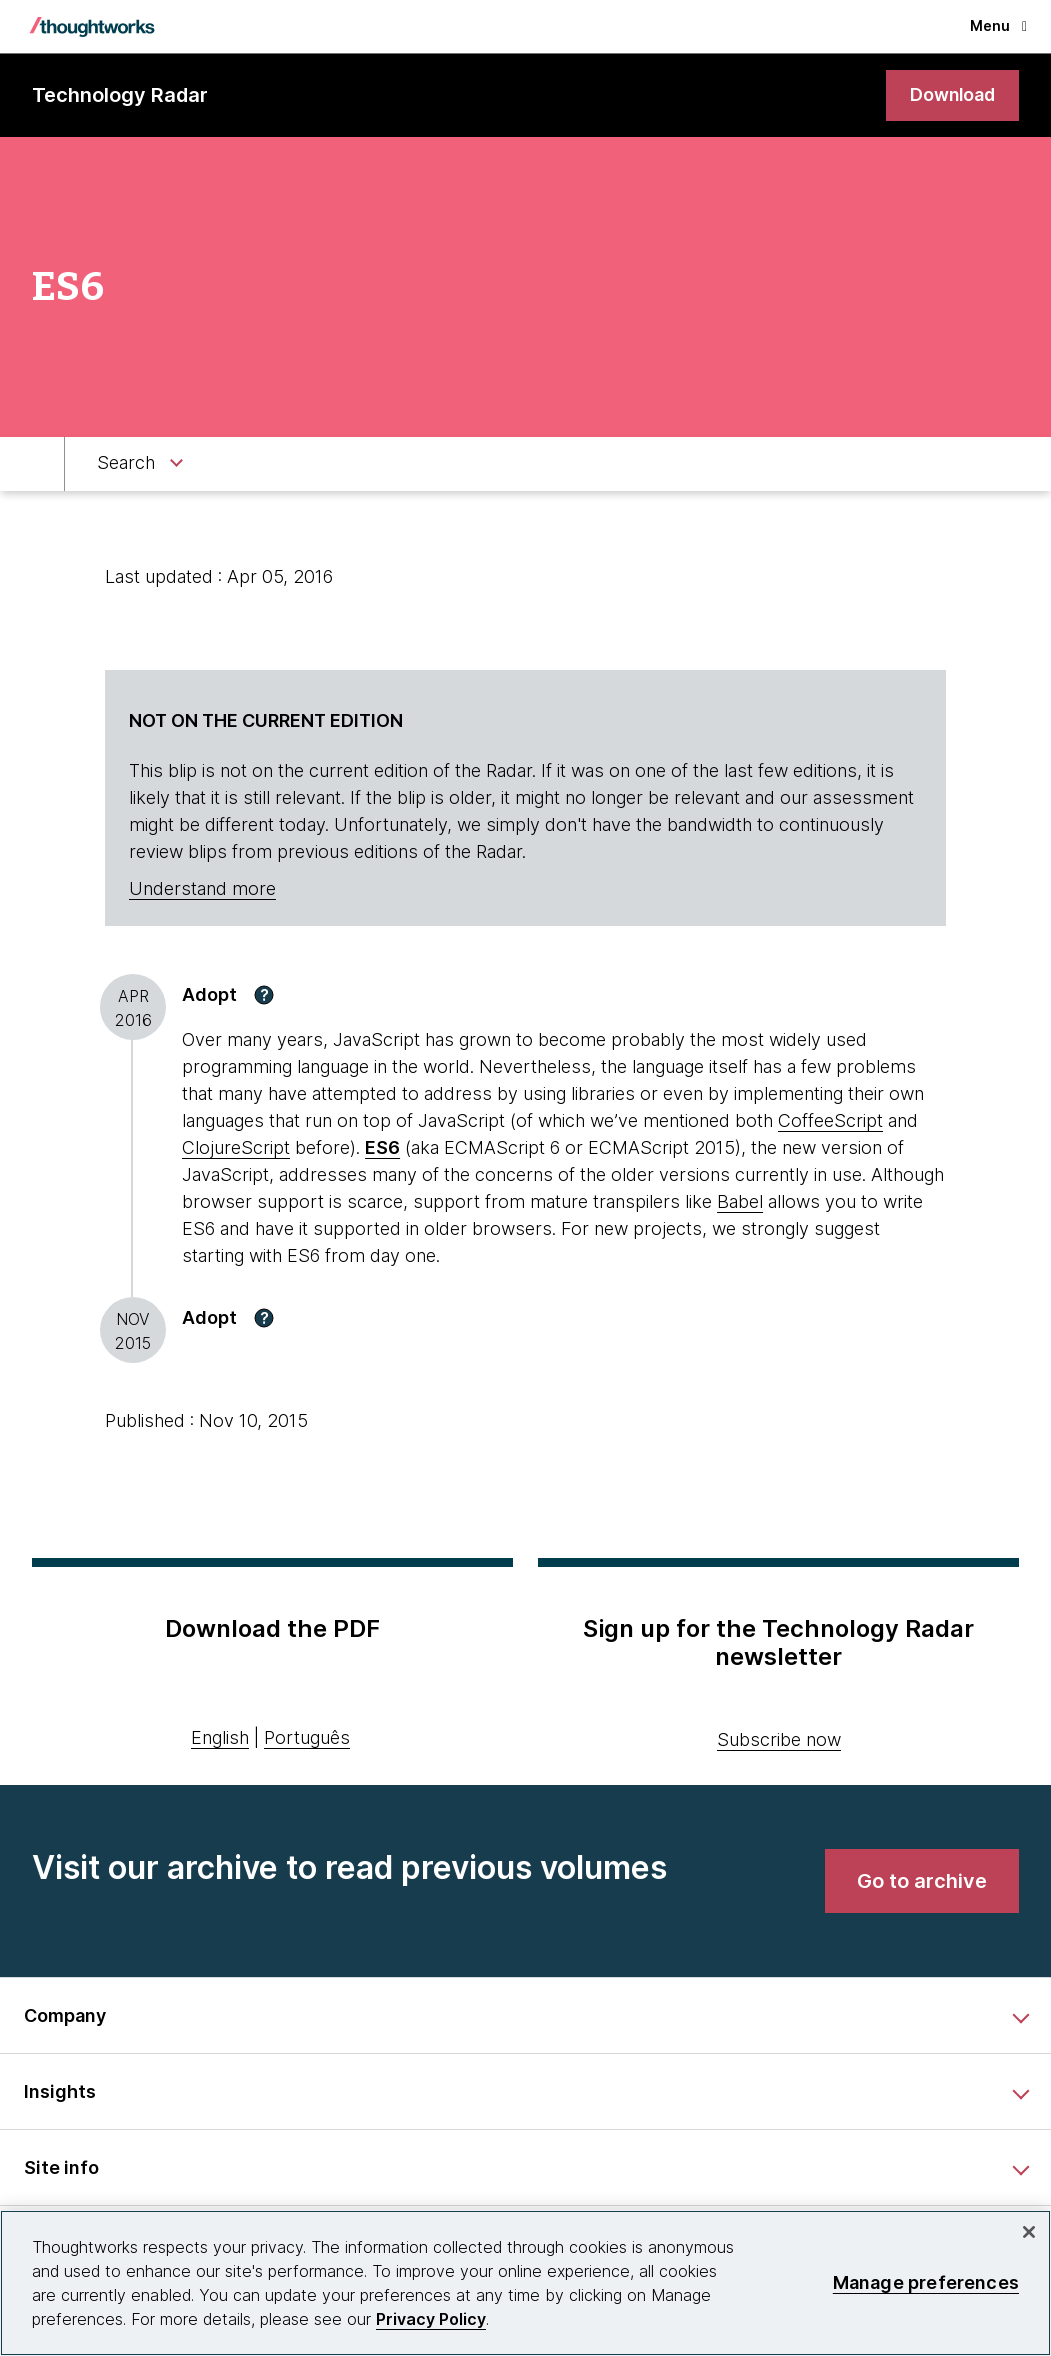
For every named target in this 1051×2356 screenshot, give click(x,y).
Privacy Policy (431, 2319)
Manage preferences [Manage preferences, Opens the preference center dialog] (926, 2282)
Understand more (202, 889)
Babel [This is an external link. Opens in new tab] (740, 1201)
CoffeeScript (830, 1120)
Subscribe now (779, 1739)
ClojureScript (236, 1147)
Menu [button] (998, 25)
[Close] (1029, 2232)
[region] (525, 2283)
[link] (951, 95)
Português (307, 1738)
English (220, 1738)
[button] (264, 995)
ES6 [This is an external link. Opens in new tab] (382, 1147)
